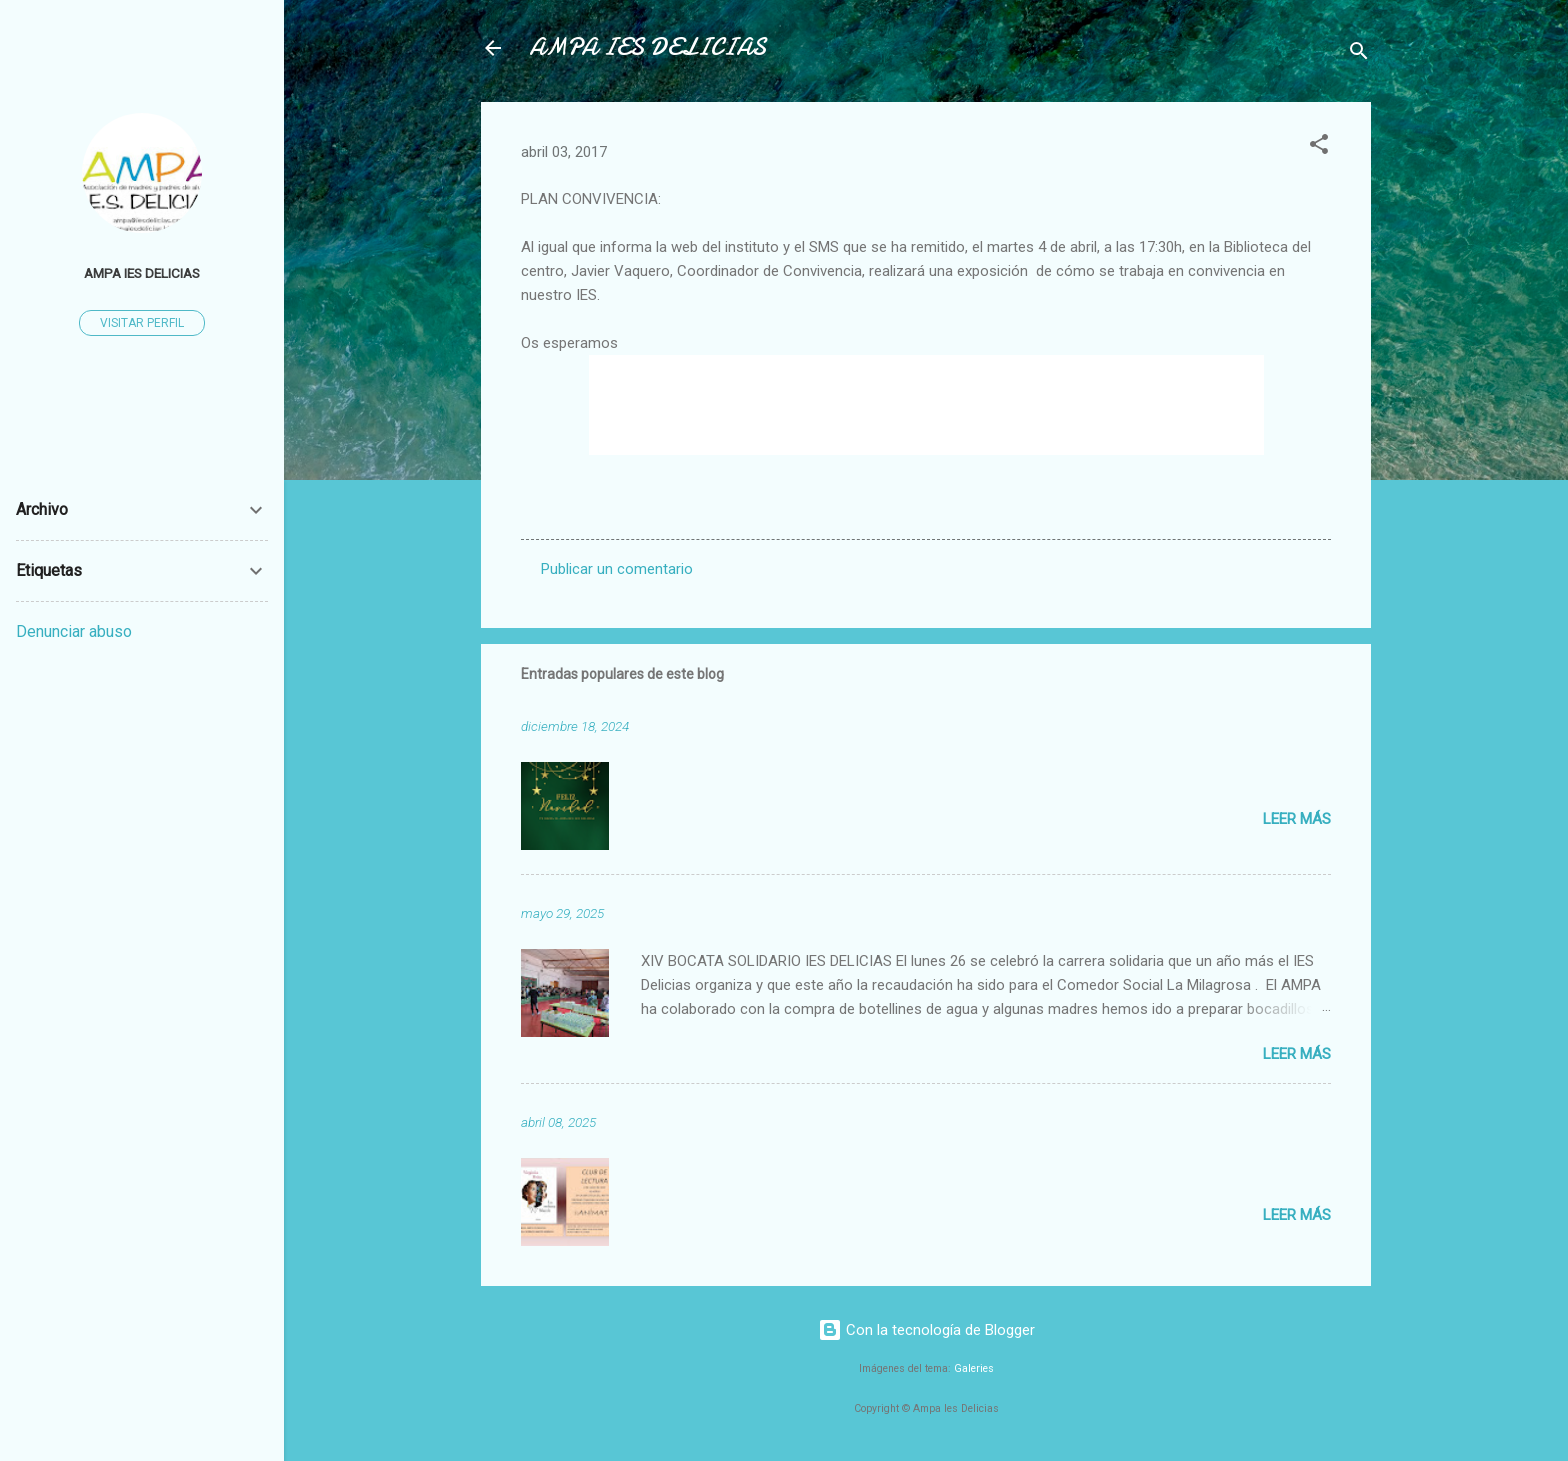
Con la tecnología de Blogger (926, 1330)
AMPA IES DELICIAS (647, 47)
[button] (1319, 147)
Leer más (1297, 819)
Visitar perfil (142, 323)
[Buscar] (1359, 54)
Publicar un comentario (617, 569)
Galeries (974, 1368)
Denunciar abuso (74, 631)
